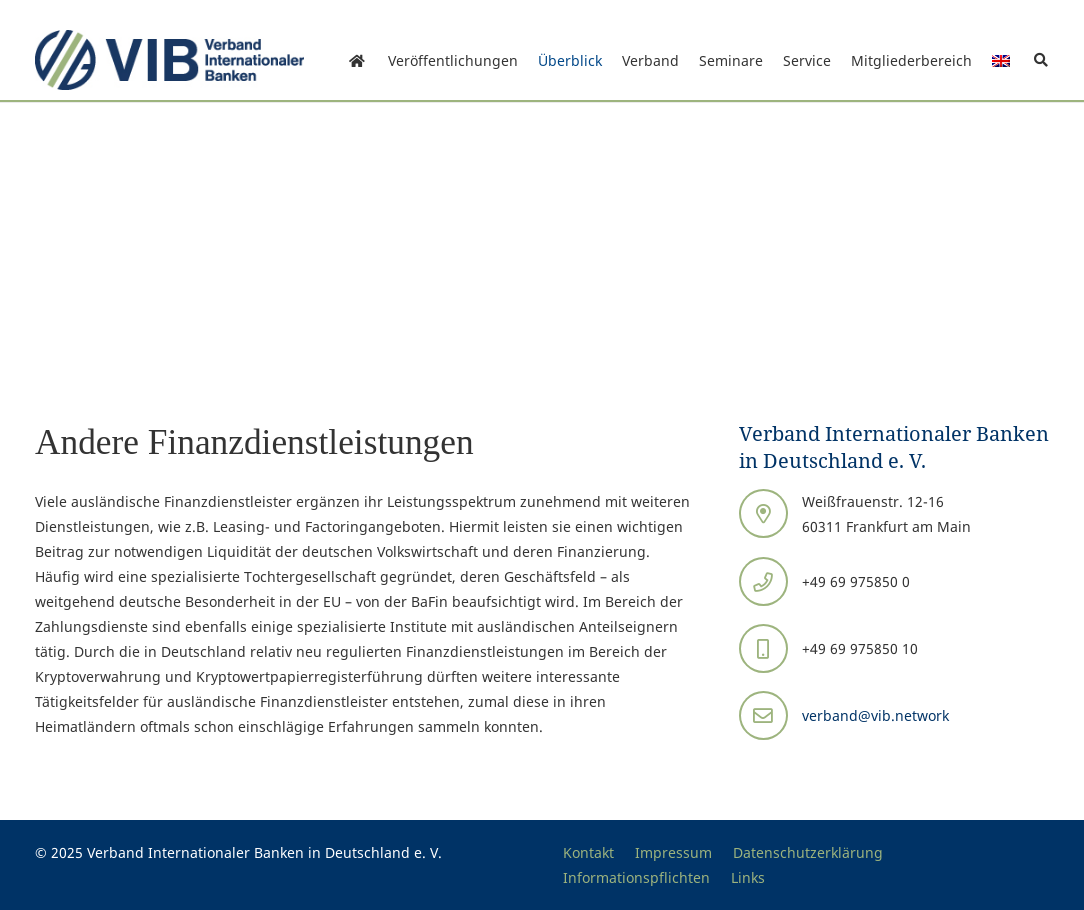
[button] (1040, 60)
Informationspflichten (636, 877)
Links (748, 877)
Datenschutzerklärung (808, 852)
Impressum (673, 852)
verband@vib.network (875, 715)
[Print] (169, 60)
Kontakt (588, 852)
